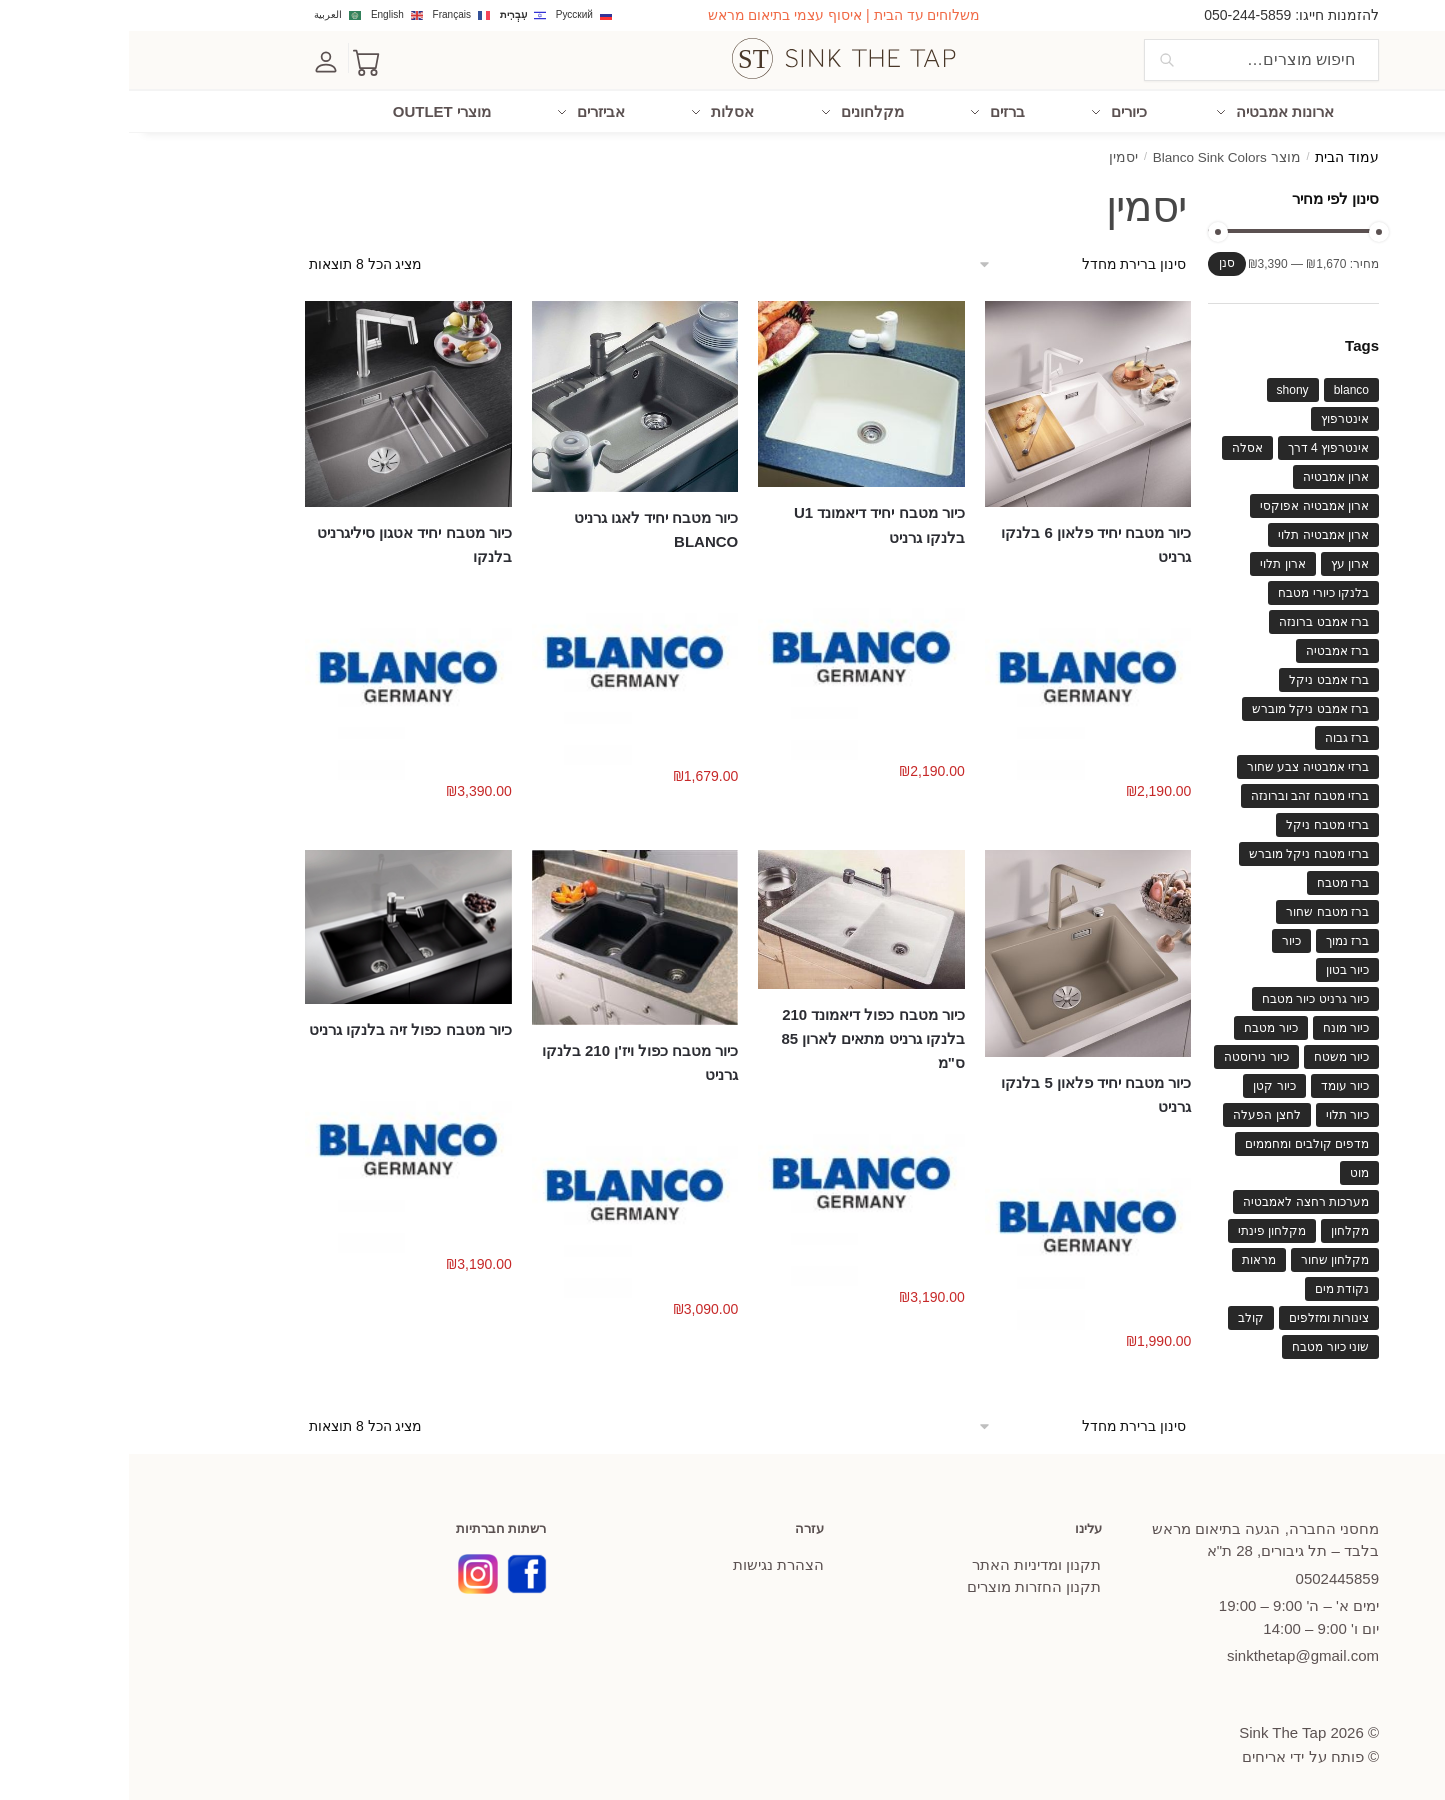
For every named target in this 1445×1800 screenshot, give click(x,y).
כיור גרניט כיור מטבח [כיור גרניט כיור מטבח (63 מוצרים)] (1186, 997)
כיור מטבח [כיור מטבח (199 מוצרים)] (1141, 1026)
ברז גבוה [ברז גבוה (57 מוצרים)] (1218, 736)
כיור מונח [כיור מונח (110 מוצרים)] (1217, 1026)
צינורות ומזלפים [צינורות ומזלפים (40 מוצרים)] (1200, 1316)
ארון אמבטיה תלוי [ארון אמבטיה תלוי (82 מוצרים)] (1194, 533)
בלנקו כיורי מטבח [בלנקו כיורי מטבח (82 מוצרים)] (1194, 591)
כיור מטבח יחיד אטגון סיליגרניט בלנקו (285, 543)
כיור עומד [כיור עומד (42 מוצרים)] (1216, 1084)
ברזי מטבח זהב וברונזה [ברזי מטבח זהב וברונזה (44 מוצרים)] (1181, 794)
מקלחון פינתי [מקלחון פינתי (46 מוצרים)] (1143, 1229)
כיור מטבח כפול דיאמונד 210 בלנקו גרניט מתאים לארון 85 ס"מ (743, 1038)
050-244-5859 (1118, 15)
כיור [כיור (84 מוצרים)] (1162, 939)
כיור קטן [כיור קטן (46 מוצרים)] (1145, 1084)
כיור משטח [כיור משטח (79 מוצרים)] (1212, 1055)
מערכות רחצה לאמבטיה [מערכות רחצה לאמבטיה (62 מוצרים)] (1177, 1200)
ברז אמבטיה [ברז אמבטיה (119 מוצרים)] (1208, 649)
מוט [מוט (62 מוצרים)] (1230, 1171)
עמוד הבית (1218, 156)
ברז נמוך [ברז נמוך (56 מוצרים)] (1218, 939)
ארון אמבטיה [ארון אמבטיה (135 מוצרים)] (1207, 475)
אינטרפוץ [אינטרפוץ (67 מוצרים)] (1216, 417)
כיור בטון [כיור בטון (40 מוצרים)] (1218, 968)
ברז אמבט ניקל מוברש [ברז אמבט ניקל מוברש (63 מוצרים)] (1181, 707)
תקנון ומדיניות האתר (907, 1563)
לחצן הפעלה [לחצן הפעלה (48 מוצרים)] (1137, 1113)
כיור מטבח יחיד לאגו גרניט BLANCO (527, 528)
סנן (1098, 262)
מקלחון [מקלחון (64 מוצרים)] (1221, 1229)
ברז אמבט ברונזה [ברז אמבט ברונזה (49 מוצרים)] (1195, 620)
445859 (1208, 1577)
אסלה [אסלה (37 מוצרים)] (1118, 446)
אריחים (1135, 1755)
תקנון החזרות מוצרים (905, 1585)
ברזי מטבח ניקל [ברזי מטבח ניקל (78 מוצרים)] (1198, 823)
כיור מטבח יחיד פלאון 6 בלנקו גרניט (967, 543)
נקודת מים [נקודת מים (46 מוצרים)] (1213, 1287)
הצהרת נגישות (649, 1563)
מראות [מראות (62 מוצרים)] (1130, 1258)
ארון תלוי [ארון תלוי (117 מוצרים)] (1153, 562)
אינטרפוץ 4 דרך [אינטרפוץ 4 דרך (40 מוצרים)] (1199, 446)
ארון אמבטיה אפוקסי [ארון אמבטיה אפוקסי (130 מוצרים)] (1185, 504)
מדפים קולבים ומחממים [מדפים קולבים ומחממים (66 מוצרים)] (1178, 1142)
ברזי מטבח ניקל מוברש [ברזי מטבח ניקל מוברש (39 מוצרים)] (1180, 852)
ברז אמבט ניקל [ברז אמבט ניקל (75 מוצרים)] (1200, 678)
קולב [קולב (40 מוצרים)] (1122, 1316)
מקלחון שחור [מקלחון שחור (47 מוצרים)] (1206, 1258)
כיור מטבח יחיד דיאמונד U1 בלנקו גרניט (750, 523)
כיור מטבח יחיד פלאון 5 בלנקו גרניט (967, 1092)
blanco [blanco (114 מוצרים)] (1222, 388)
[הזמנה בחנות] (950, 263)
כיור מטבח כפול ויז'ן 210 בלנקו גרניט (511, 1061)
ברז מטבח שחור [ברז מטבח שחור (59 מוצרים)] (1198, 910)
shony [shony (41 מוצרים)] (1164, 388)
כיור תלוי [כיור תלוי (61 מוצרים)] (1218, 1113)
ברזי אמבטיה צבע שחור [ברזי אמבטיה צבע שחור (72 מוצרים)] (1179, 765)
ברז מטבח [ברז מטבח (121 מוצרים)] (1214, 881)
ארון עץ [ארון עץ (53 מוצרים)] (1221, 562)
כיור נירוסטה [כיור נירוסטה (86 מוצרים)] (1127, 1055)
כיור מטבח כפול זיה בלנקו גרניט (281, 1028)
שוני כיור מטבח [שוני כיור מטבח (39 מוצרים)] (1201, 1345)
